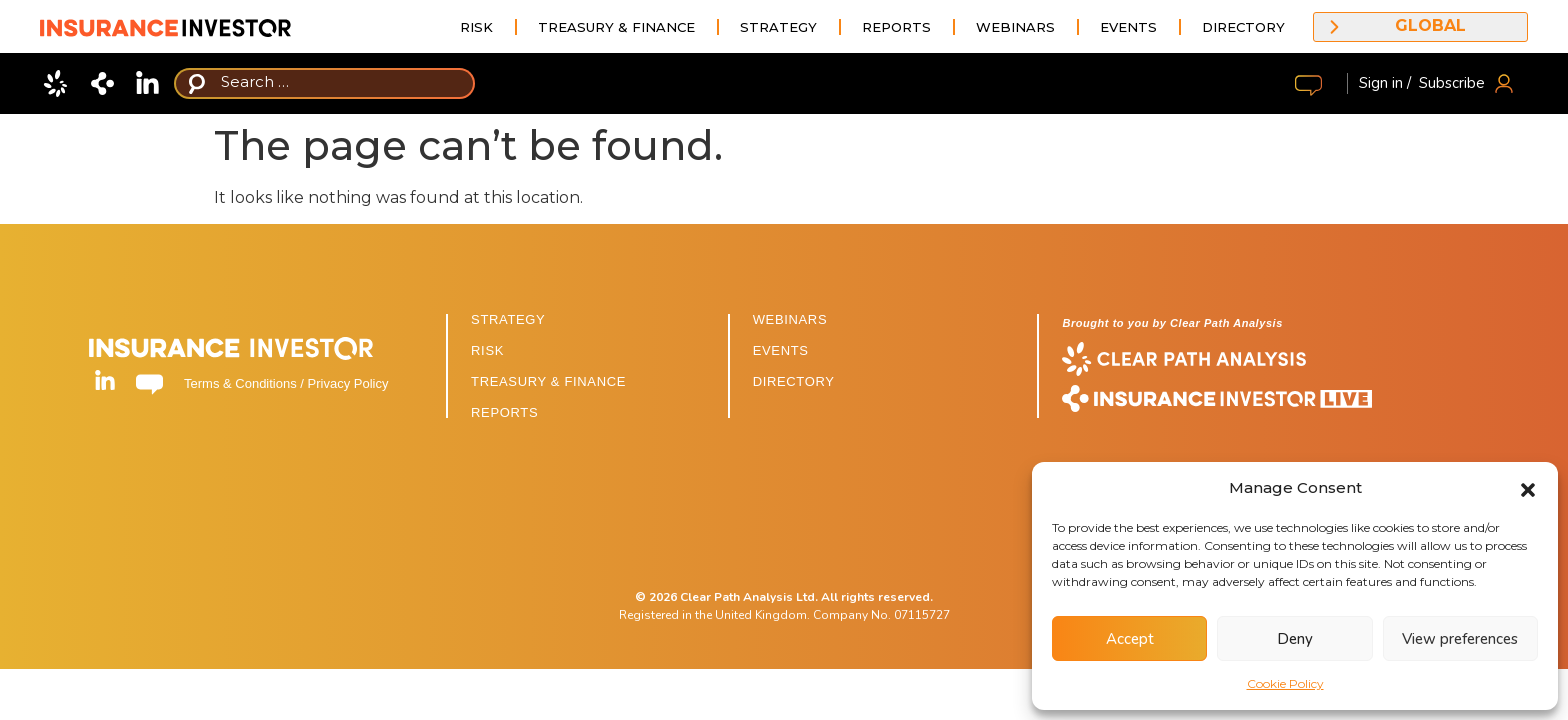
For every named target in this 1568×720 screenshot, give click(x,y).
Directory (1243, 27)
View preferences (1460, 639)
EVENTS (781, 350)
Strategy (778, 27)
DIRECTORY (794, 381)
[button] (1528, 488)
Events (1128, 27)
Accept (1130, 639)
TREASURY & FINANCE (548, 381)
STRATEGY (508, 319)
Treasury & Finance (616, 27)
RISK (487, 350)
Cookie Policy (1285, 683)
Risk (476, 27)
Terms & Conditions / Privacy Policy (286, 383)
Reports (896, 27)
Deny (1295, 639)
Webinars (1015, 27)
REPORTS (504, 412)
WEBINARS (790, 319)
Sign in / (1385, 83)
